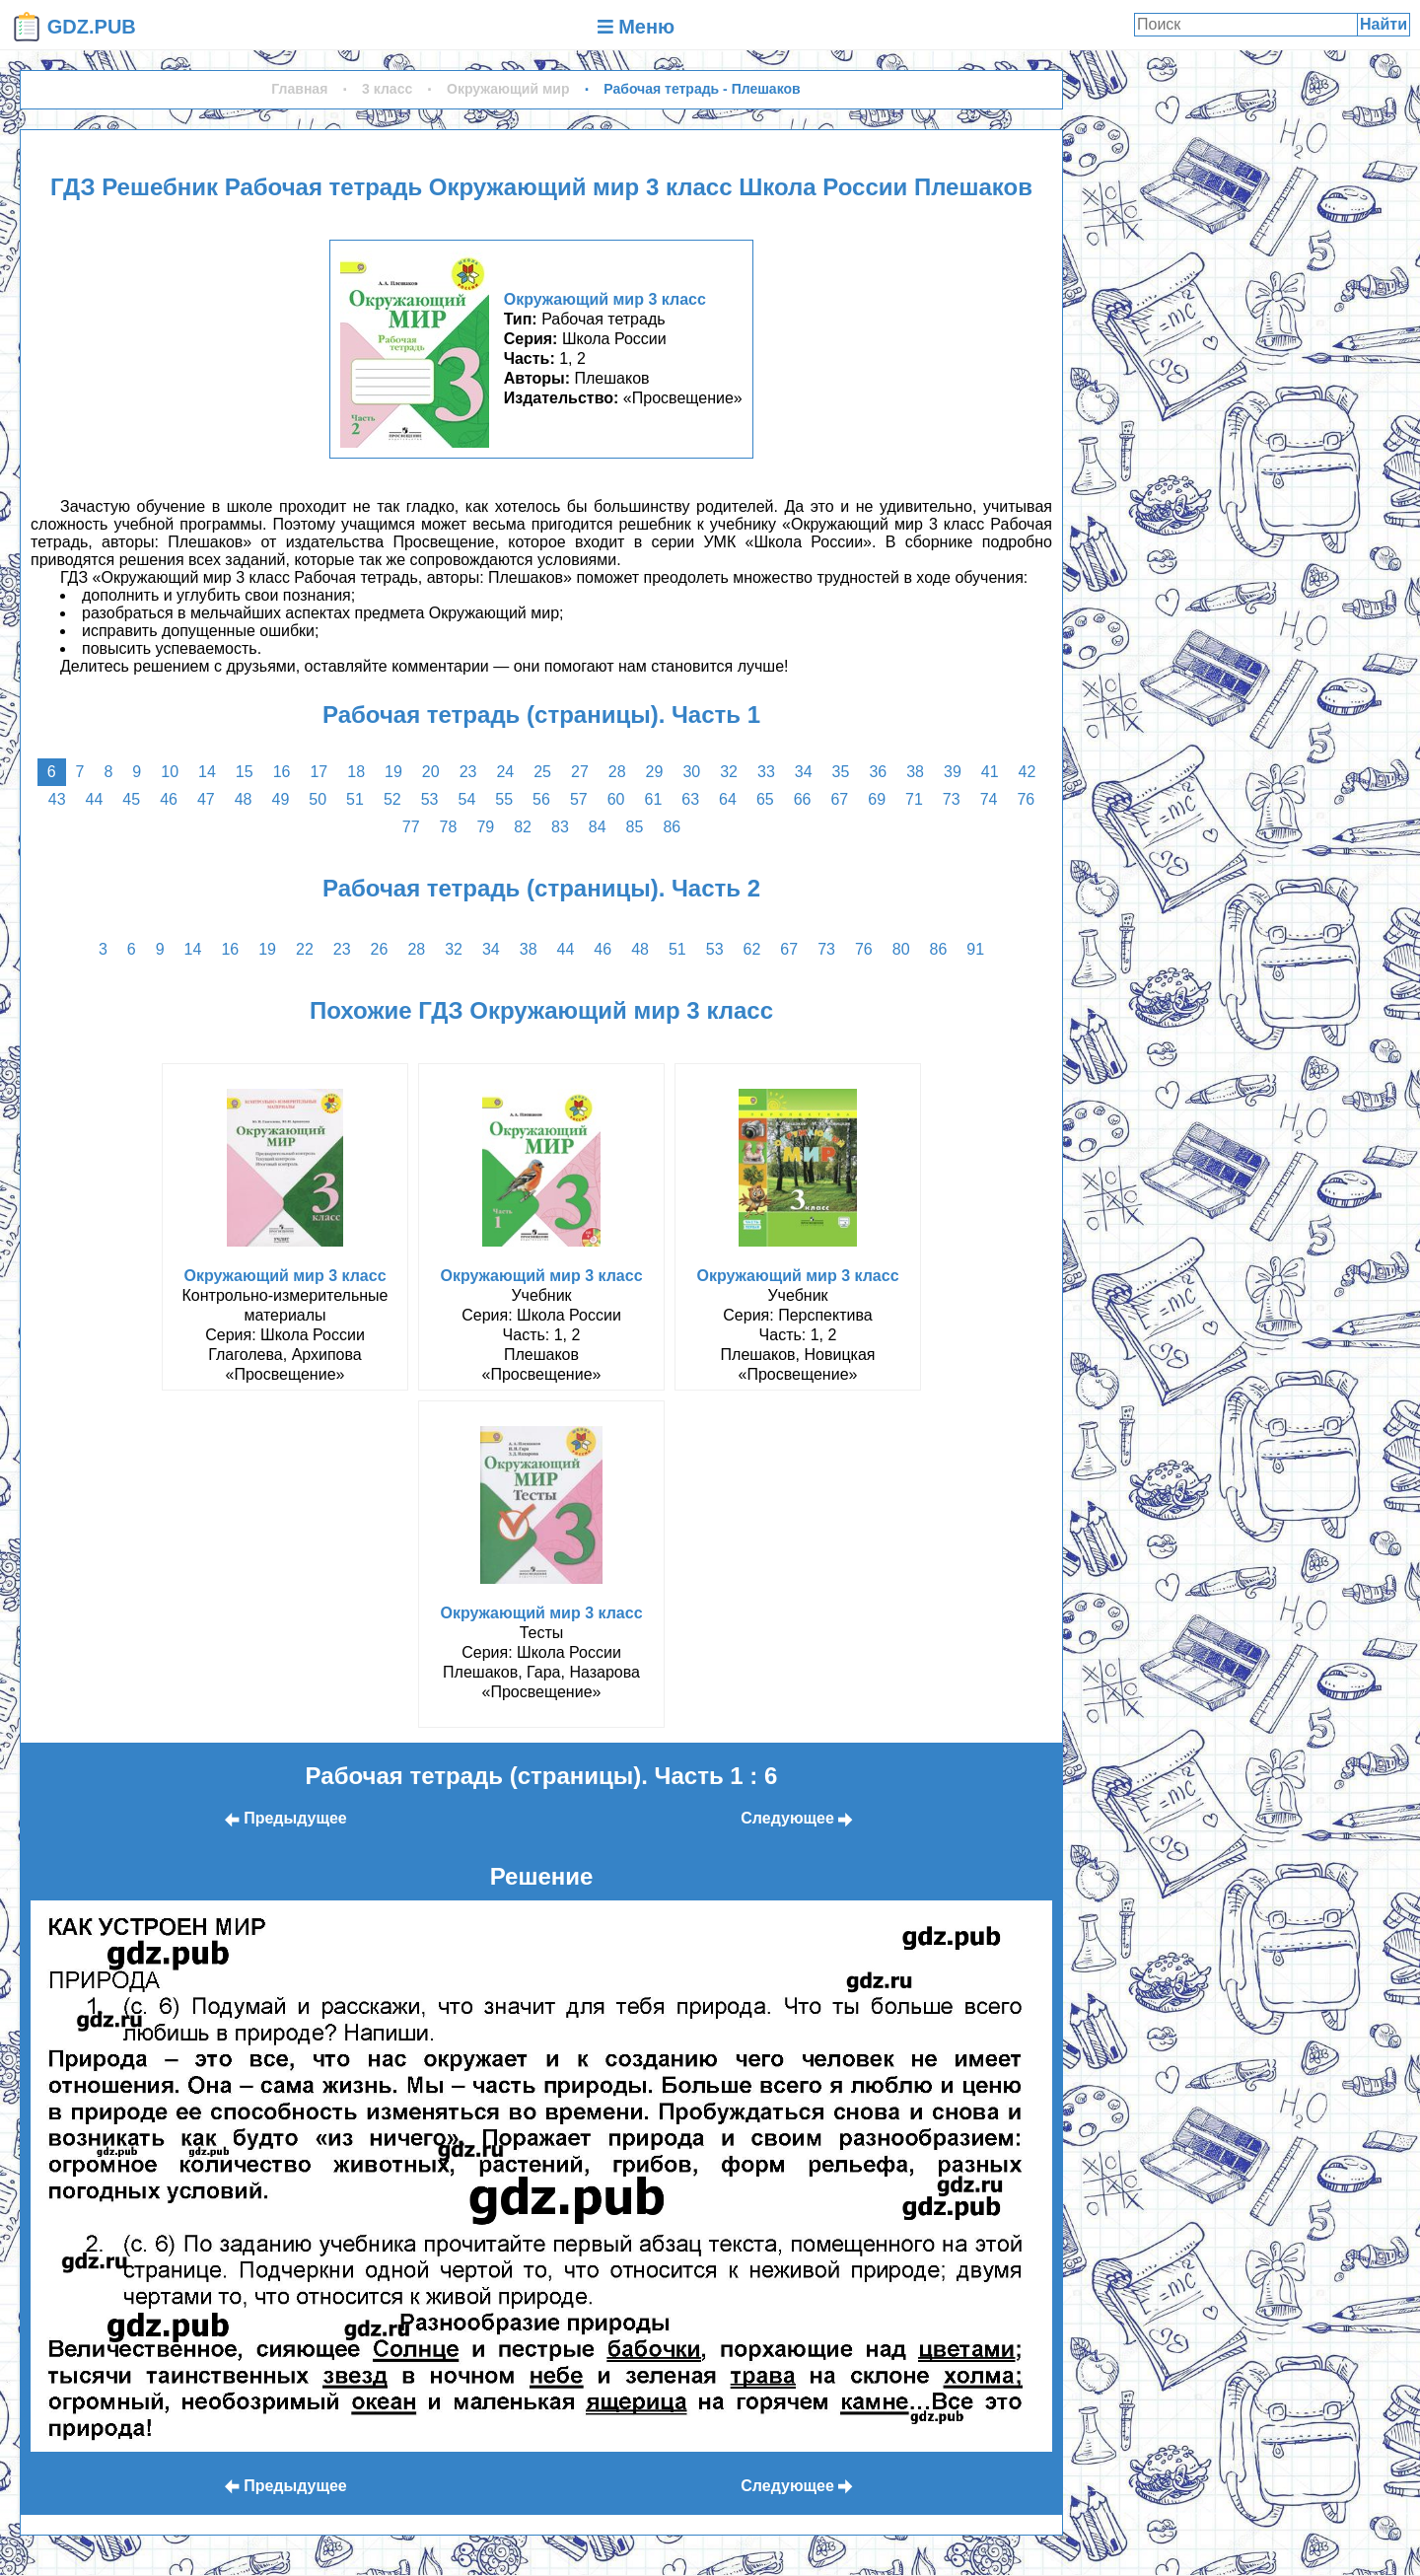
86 (671, 827)
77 (411, 827)
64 (728, 799)
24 (505, 771)
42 (1027, 771)
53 (430, 799)
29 (655, 771)
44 (95, 799)
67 (839, 799)
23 (468, 771)
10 (169, 771)
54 (467, 799)
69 (877, 799)
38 (915, 771)
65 (765, 799)
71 (914, 799)
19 (393, 771)
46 (169, 799)
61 (653, 799)
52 (392, 799)
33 (766, 771)
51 (355, 799)
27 (580, 771)
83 (560, 827)
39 (952, 771)
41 (990, 771)
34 (804, 771)
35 (841, 771)
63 (690, 799)
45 (131, 799)
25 (542, 771)
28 (617, 771)
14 (207, 771)
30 (691, 771)
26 (380, 949)
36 (878, 771)
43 (57, 799)
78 (449, 827)
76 (1025, 799)
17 (318, 771)
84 (597, 827)
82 (523, 827)
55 (504, 799)
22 (305, 949)
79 (485, 827)
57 (579, 799)
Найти (1383, 24)
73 (951, 799)
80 (901, 949)
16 (282, 771)
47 (206, 799)
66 (803, 799)
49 (281, 799)
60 (616, 799)
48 (243, 799)
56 (541, 799)
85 (635, 827)
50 (317, 799)
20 (431, 771)
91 (975, 949)
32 (729, 771)
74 (989, 799)
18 (356, 771)
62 (752, 949)
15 (244, 771)
